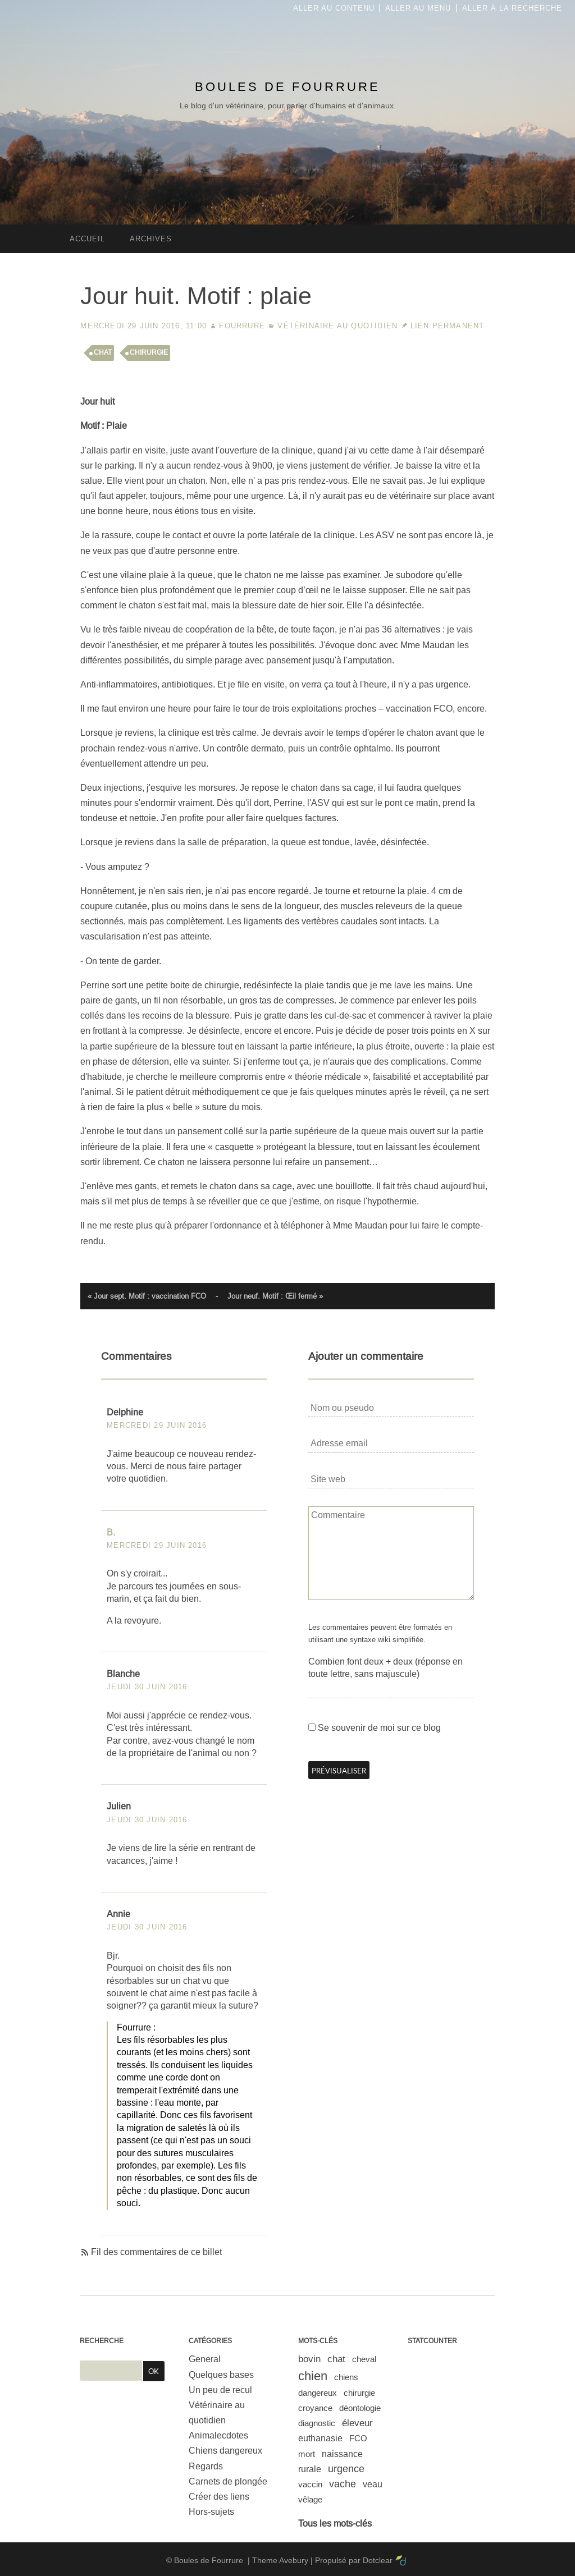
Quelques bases (221, 2375)
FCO (358, 2438)
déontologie (360, 2408)
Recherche (102, 2341)
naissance (342, 2454)
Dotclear (378, 2560)
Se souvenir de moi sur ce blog (379, 1727)
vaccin (310, 2484)
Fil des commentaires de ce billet (156, 2252)
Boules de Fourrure (287, 87)
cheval (364, 2359)
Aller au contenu (334, 8)
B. (111, 1532)
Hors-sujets (211, 2512)
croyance (315, 2408)
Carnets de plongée (228, 2481)
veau (372, 2484)
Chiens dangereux (225, 2450)
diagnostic (316, 2423)
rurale (309, 2469)
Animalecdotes (218, 2435)
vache (342, 2484)
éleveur (357, 2423)
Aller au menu (418, 8)
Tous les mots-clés (335, 2523)
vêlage (310, 2499)
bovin (309, 2359)
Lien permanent (447, 326)
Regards (206, 2466)
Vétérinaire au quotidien (337, 326)
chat (103, 352)
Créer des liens (219, 2496)
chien (312, 2376)
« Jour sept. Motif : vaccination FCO (147, 1296)
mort (306, 2454)
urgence (346, 2468)
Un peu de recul (220, 2390)
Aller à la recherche (512, 8)
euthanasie (320, 2438)
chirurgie (149, 352)
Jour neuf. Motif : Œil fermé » (275, 1296)
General (205, 2359)
